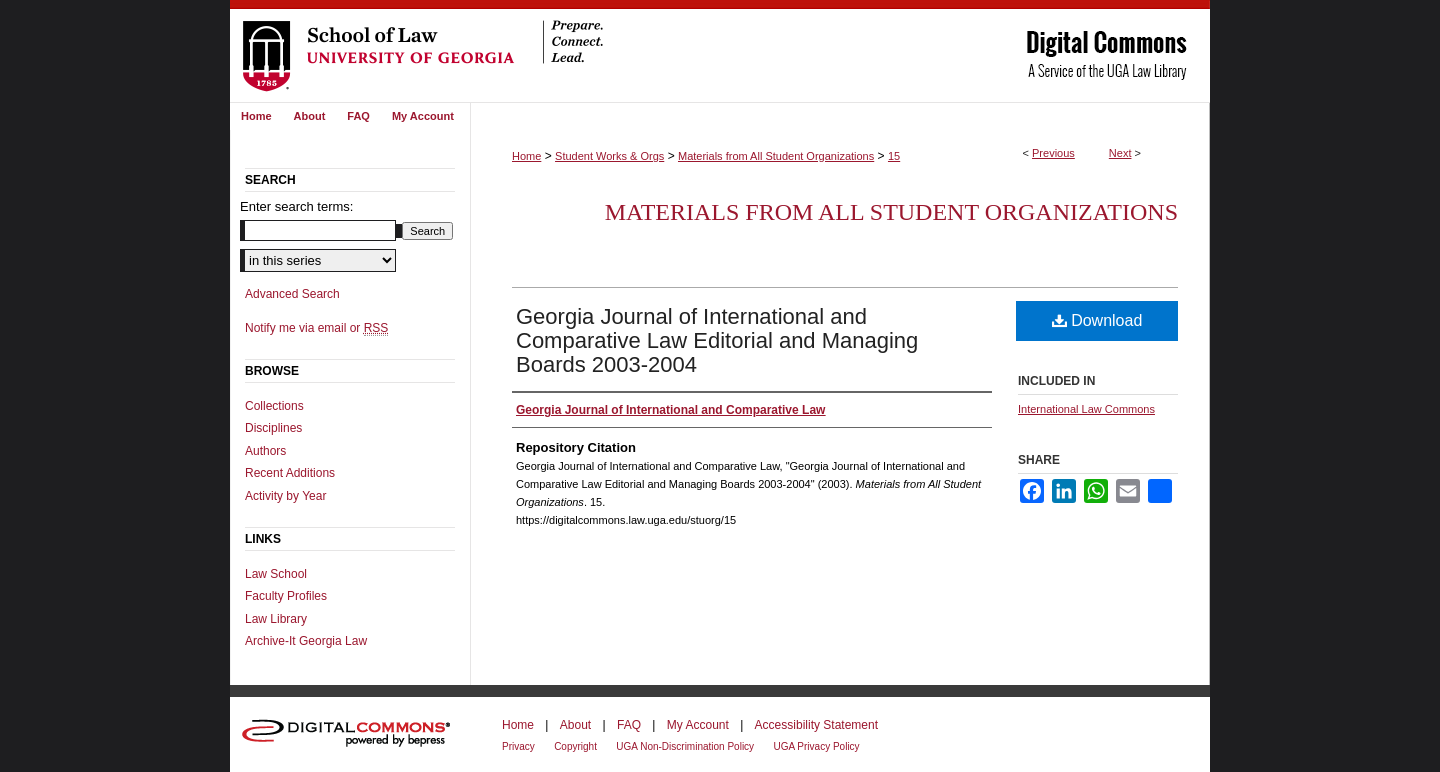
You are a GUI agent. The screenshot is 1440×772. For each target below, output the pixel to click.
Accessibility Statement (816, 725)
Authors (265, 451)
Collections (274, 406)
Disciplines (273, 428)
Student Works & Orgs (609, 156)
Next (1120, 153)
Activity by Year (285, 496)
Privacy (518, 746)
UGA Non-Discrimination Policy (685, 746)
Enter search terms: (296, 206)
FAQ (629, 725)
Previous (1053, 153)
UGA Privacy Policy (816, 746)
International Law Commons (1086, 409)
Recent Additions (290, 473)
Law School (276, 574)
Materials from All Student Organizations (776, 156)
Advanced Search (292, 294)
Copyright (575, 746)
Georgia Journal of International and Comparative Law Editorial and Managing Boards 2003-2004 (717, 340)
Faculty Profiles (286, 596)
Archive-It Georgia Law (306, 641)
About (575, 725)
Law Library (276, 619)
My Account (698, 725)
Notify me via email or (316, 328)
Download (1097, 320)
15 (894, 156)
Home (526, 156)
